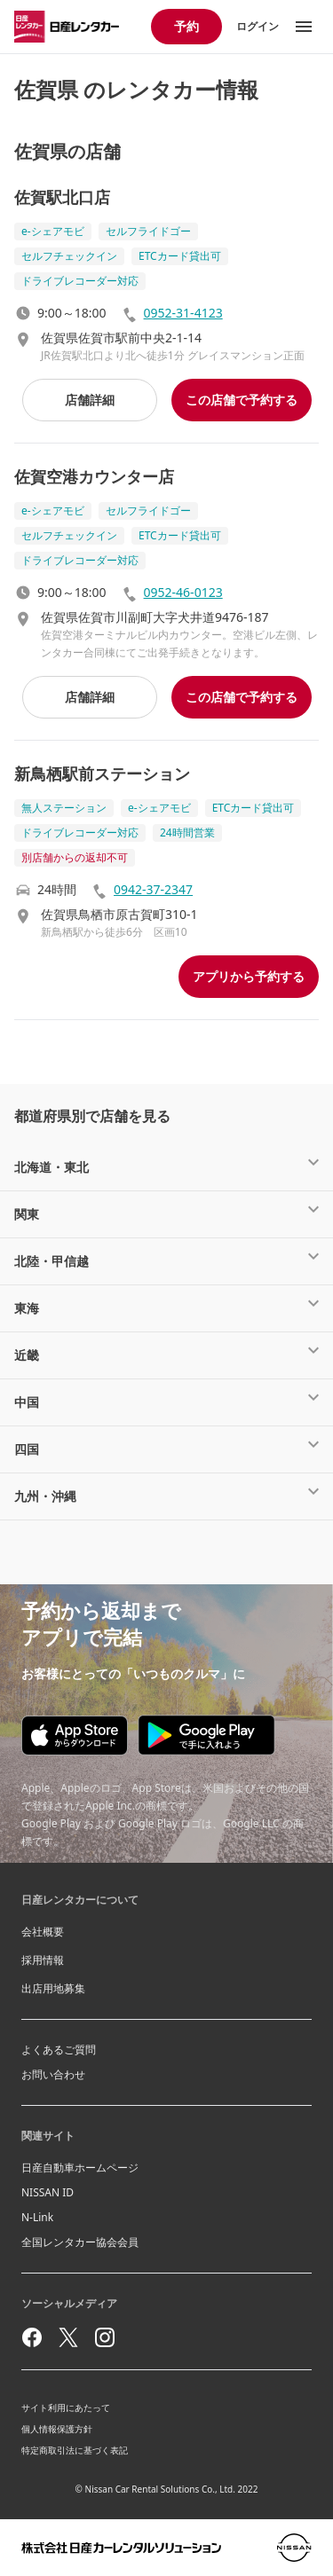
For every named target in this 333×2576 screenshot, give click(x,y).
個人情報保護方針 (56, 2429)
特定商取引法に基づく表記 (74, 2450)
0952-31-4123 (183, 312)
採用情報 (42, 1959)
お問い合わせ (53, 2074)
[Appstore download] (74, 1735)
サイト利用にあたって (65, 2407)
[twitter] (68, 2337)
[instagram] (104, 2337)
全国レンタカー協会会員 (80, 2242)
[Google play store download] (206, 1735)
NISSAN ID (47, 2192)
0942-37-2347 (153, 889)
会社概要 (42, 1931)
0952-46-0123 (183, 592)
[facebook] (32, 2337)
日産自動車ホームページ (80, 2167)
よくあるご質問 (58, 2049)
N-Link (37, 2217)
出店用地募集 (53, 1988)
